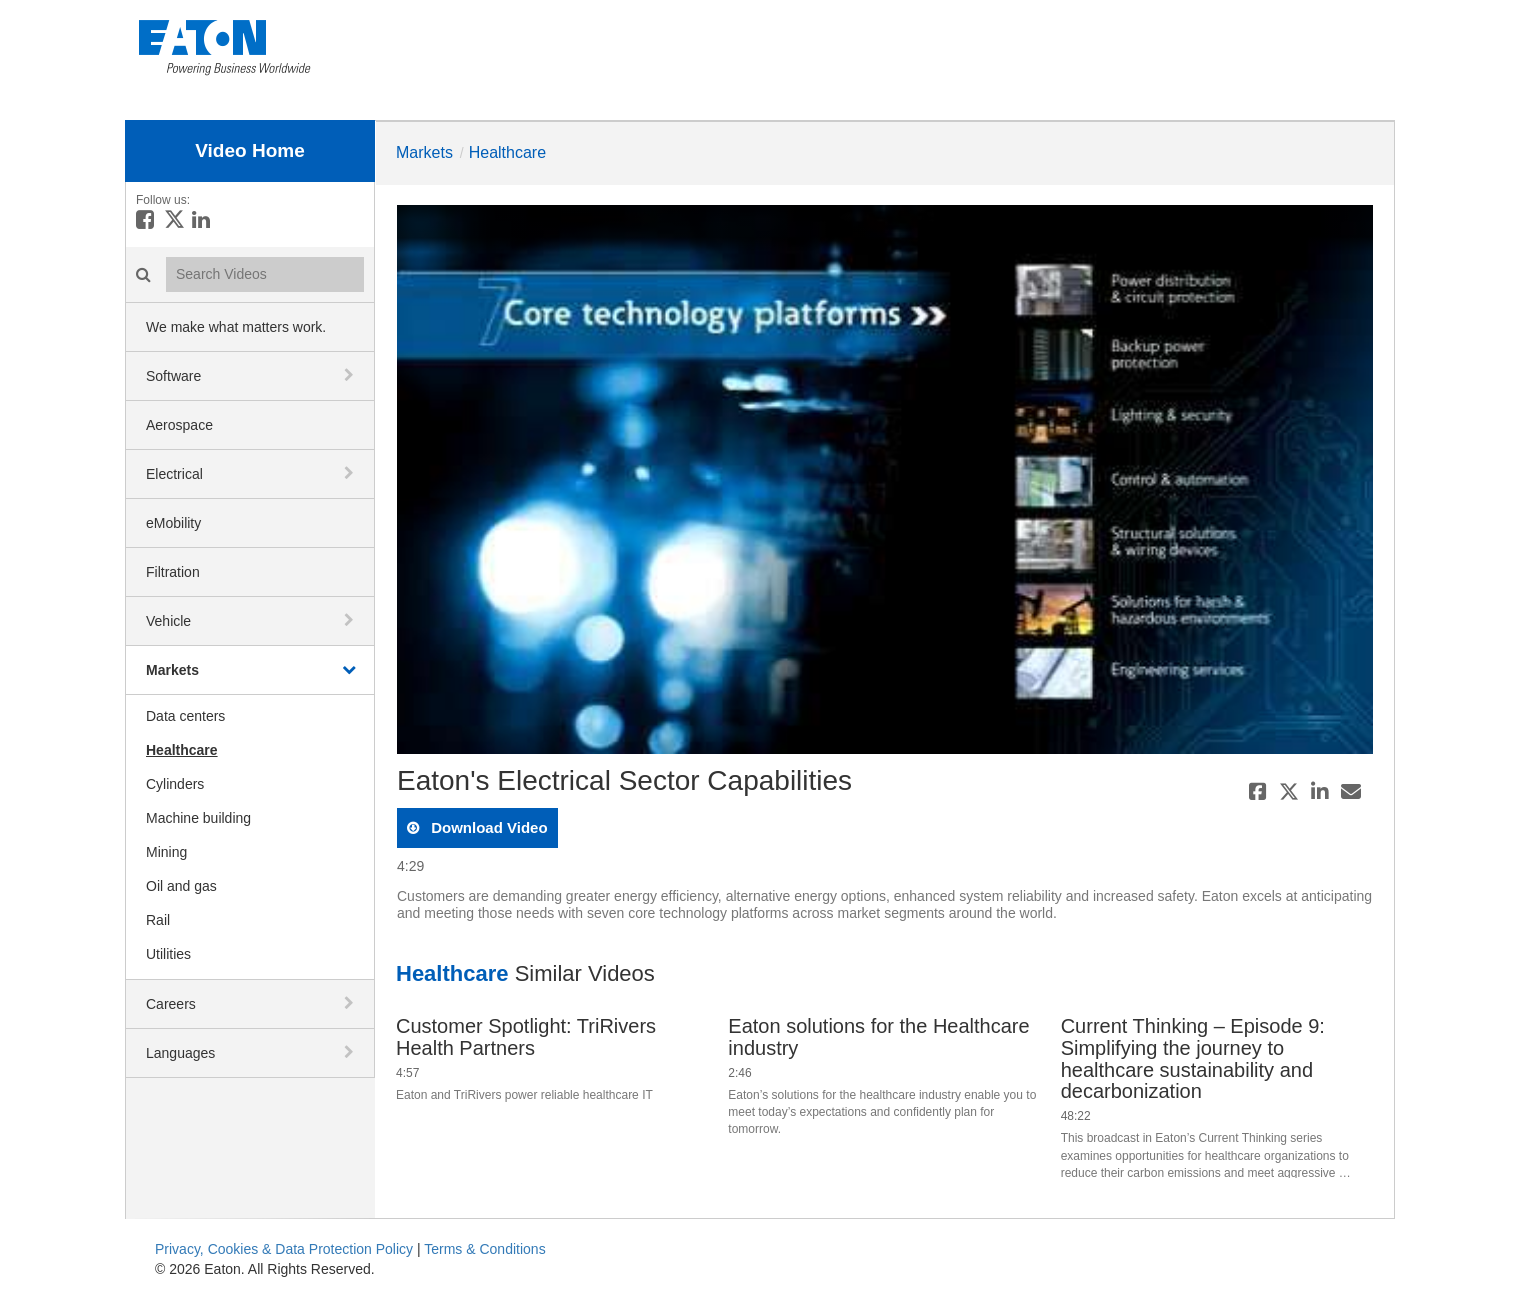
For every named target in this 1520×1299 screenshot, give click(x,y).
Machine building (198, 818)
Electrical (174, 474)
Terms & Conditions (484, 1249)
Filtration (173, 572)
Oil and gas (181, 886)
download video (487, 827)
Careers (171, 1004)
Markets (172, 670)
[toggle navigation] (351, 375)
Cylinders (175, 784)
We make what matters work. (236, 327)
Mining (166, 852)
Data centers (185, 716)
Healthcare (182, 750)
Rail (158, 920)
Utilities (168, 954)
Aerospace (179, 425)
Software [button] (173, 376)
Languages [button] (180, 1053)
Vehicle (168, 621)
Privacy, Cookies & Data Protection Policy (284, 1249)
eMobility (173, 523)
